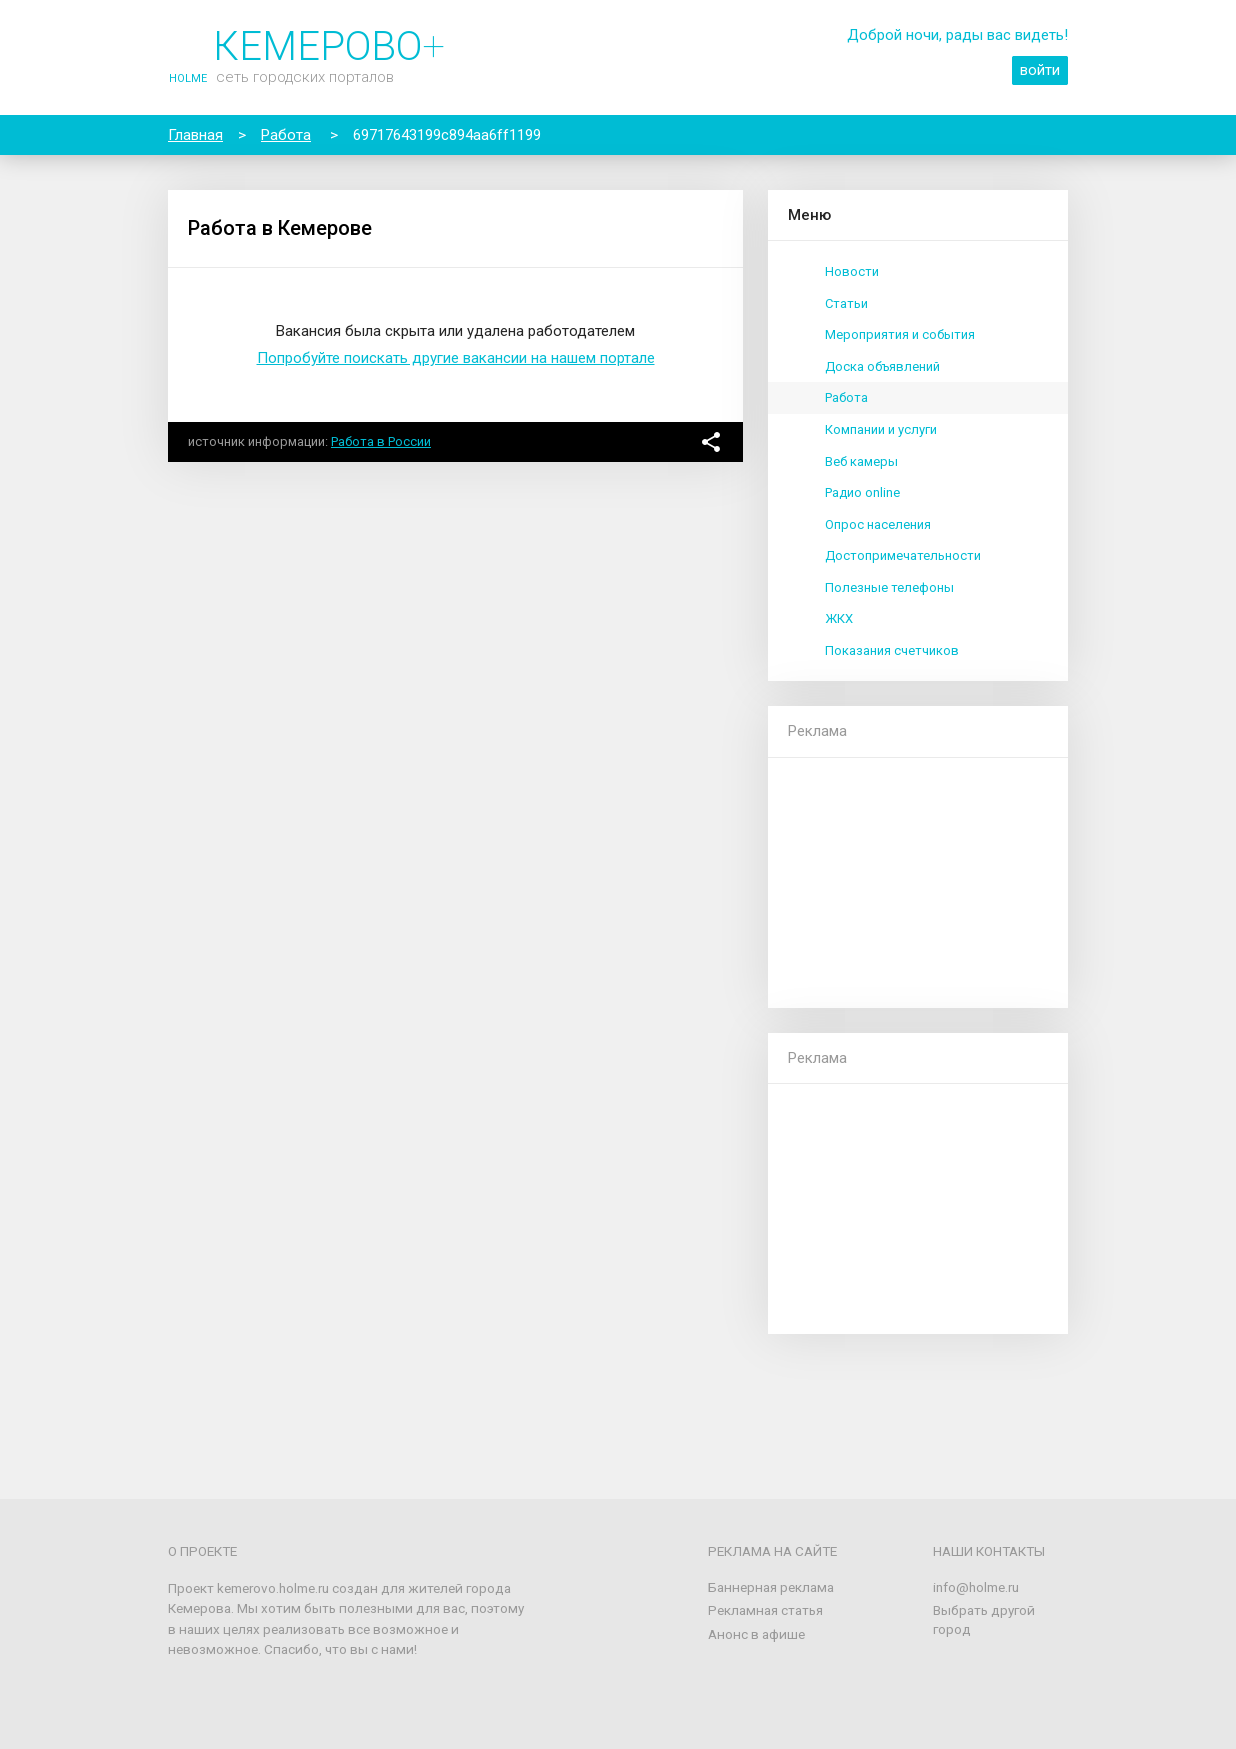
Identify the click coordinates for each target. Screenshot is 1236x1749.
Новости (852, 271)
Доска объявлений (882, 366)
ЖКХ (839, 618)
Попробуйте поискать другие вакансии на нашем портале (456, 358)
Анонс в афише (756, 1634)
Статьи (846, 303)
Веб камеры (861, 461)
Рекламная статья (765, 1610)
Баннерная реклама (771, 1587)
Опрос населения (878, 524)
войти (1040, 70)
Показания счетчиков (892, 650)
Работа (846, 397)
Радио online (862, 492)
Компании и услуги (881, 429)
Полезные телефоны (889, 587)
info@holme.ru (976, 1587)
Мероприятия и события (900, 334)
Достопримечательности (903, 555)
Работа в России (381, 441)
